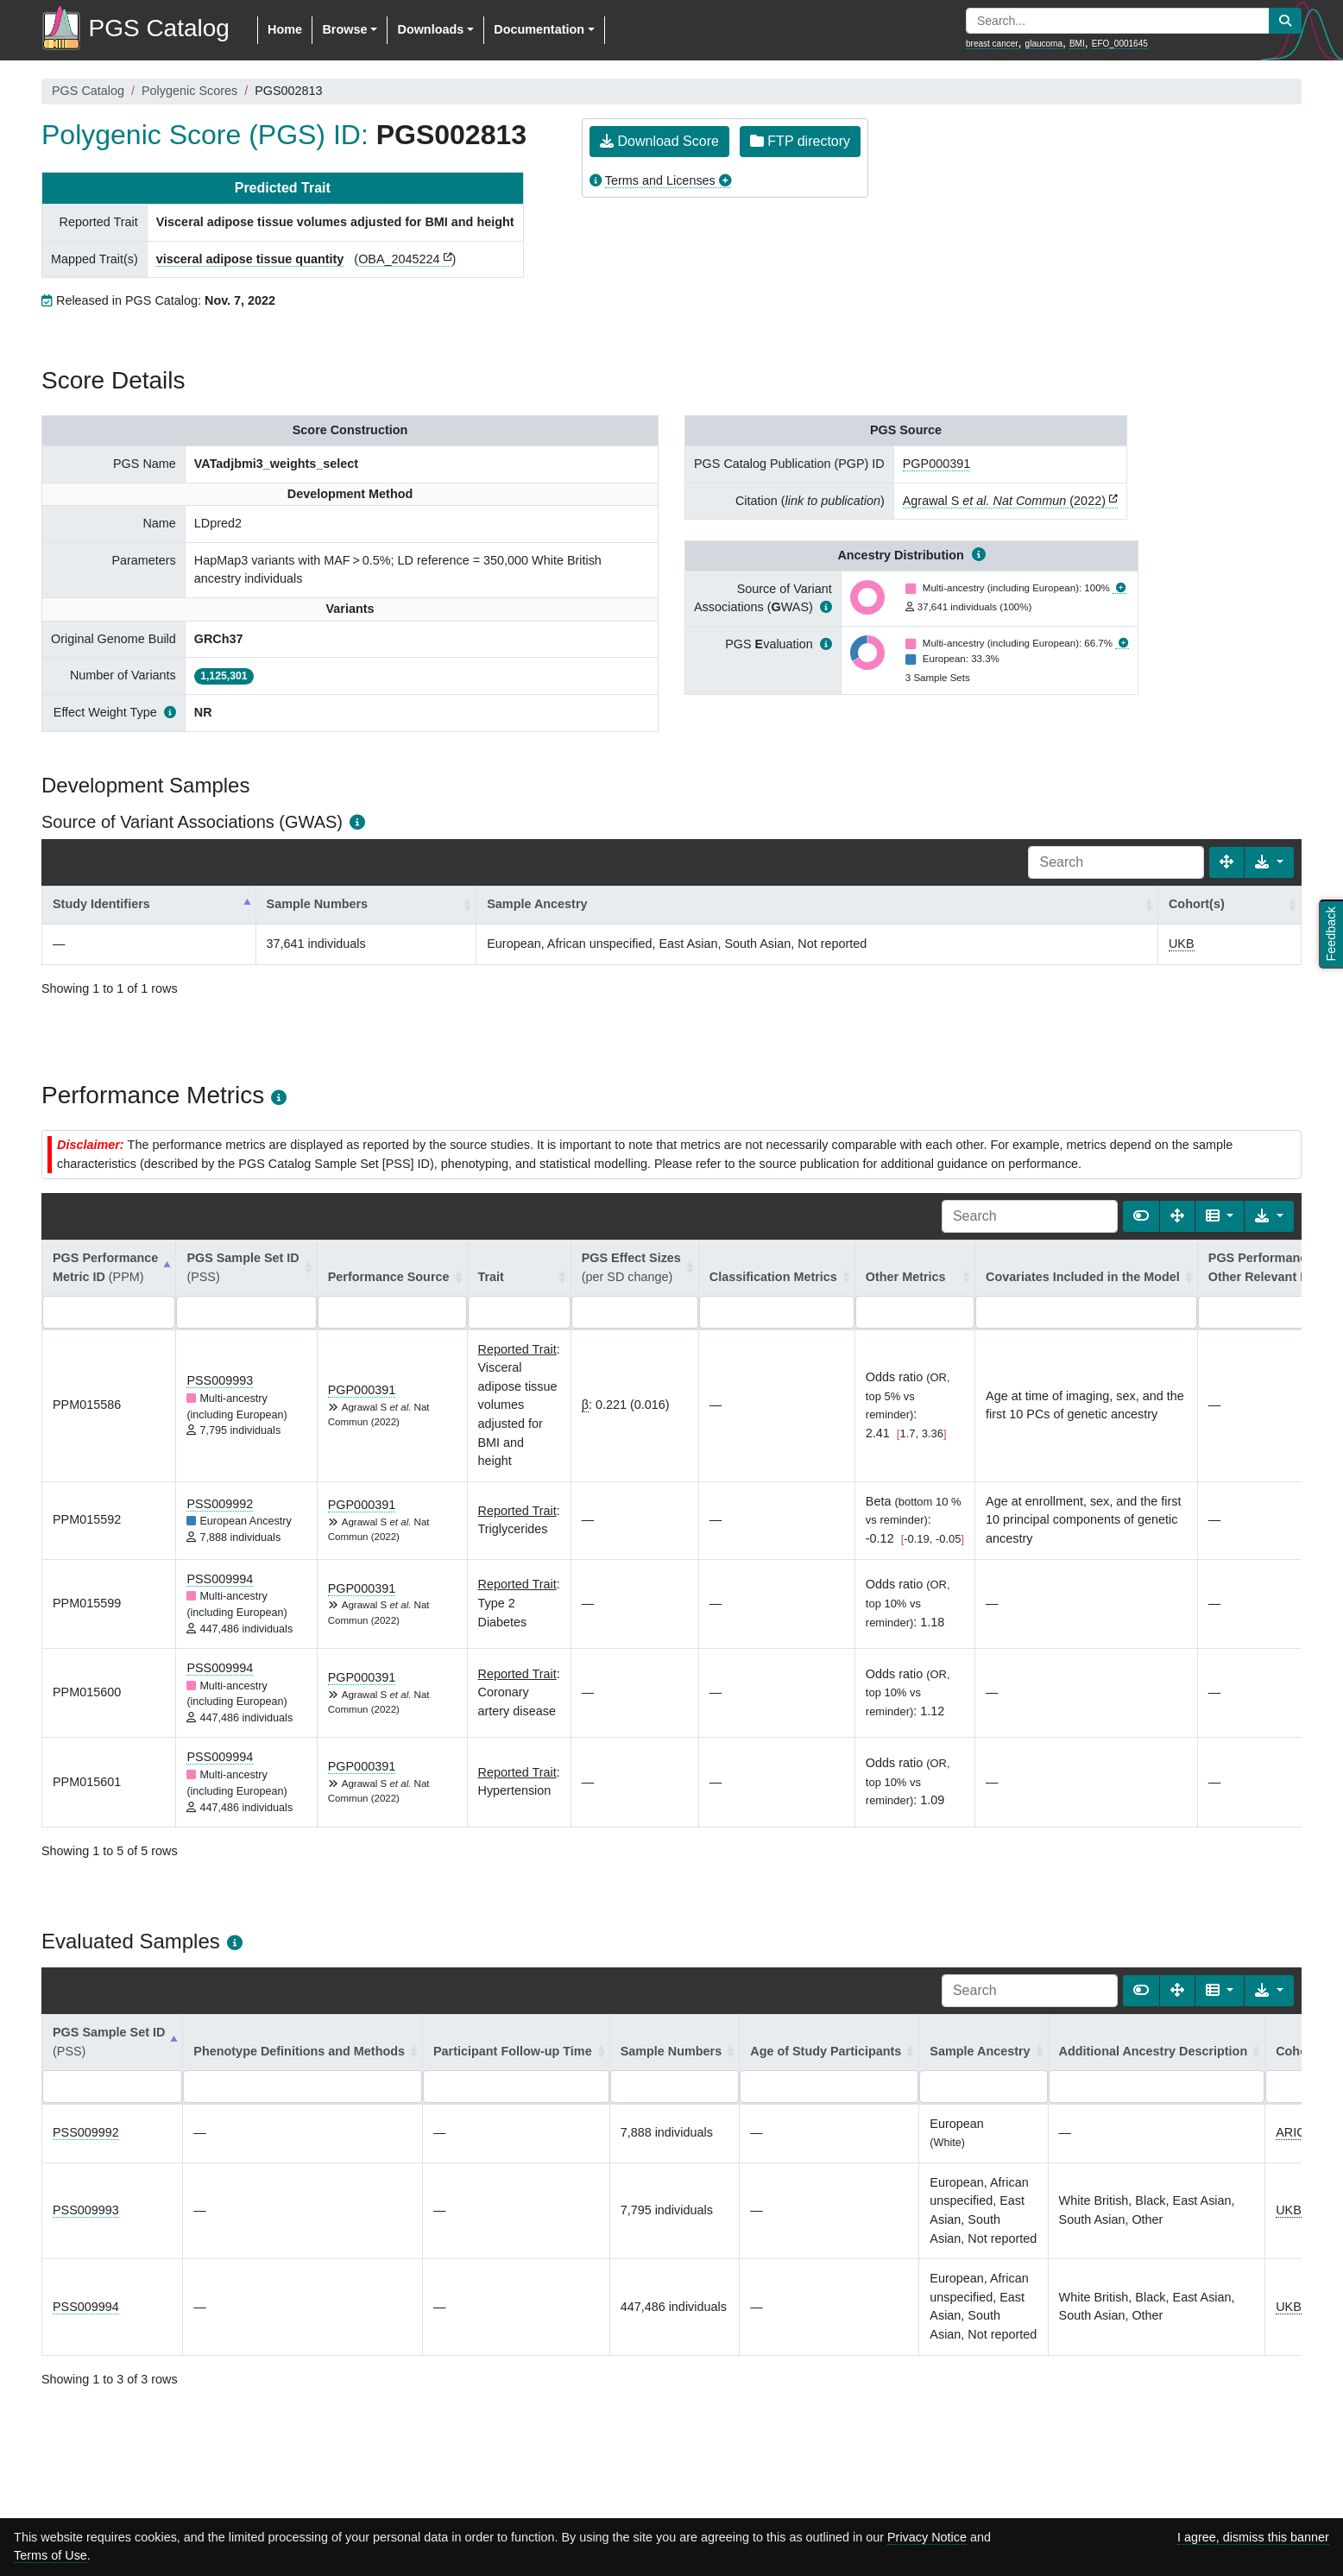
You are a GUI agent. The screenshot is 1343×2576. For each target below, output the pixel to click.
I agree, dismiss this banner (1253, 2537)
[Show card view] (1141, 1216)
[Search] (1116, 862)
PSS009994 (219, 1579)
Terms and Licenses (660, 180)
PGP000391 (936, 463)
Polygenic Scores (189, 91)
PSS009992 (219, 1504)
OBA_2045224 (398, 259)
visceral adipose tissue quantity (250, 259)
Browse (344, 29)
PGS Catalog (88, 91)
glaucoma (1043, 43)
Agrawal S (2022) (1004, 501)
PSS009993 (219, 1380)
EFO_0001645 (1120, 43)
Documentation (539, 29)
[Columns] (1220, 1216)
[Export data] (1269, 862)
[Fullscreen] (1226, 862)
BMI (1077, 43)
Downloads (430, 29)
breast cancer (992, 43)
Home (285, 29)
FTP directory (800, 141)
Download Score (659, 141)
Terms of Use (50, 2555)
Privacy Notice (927, 2537)
